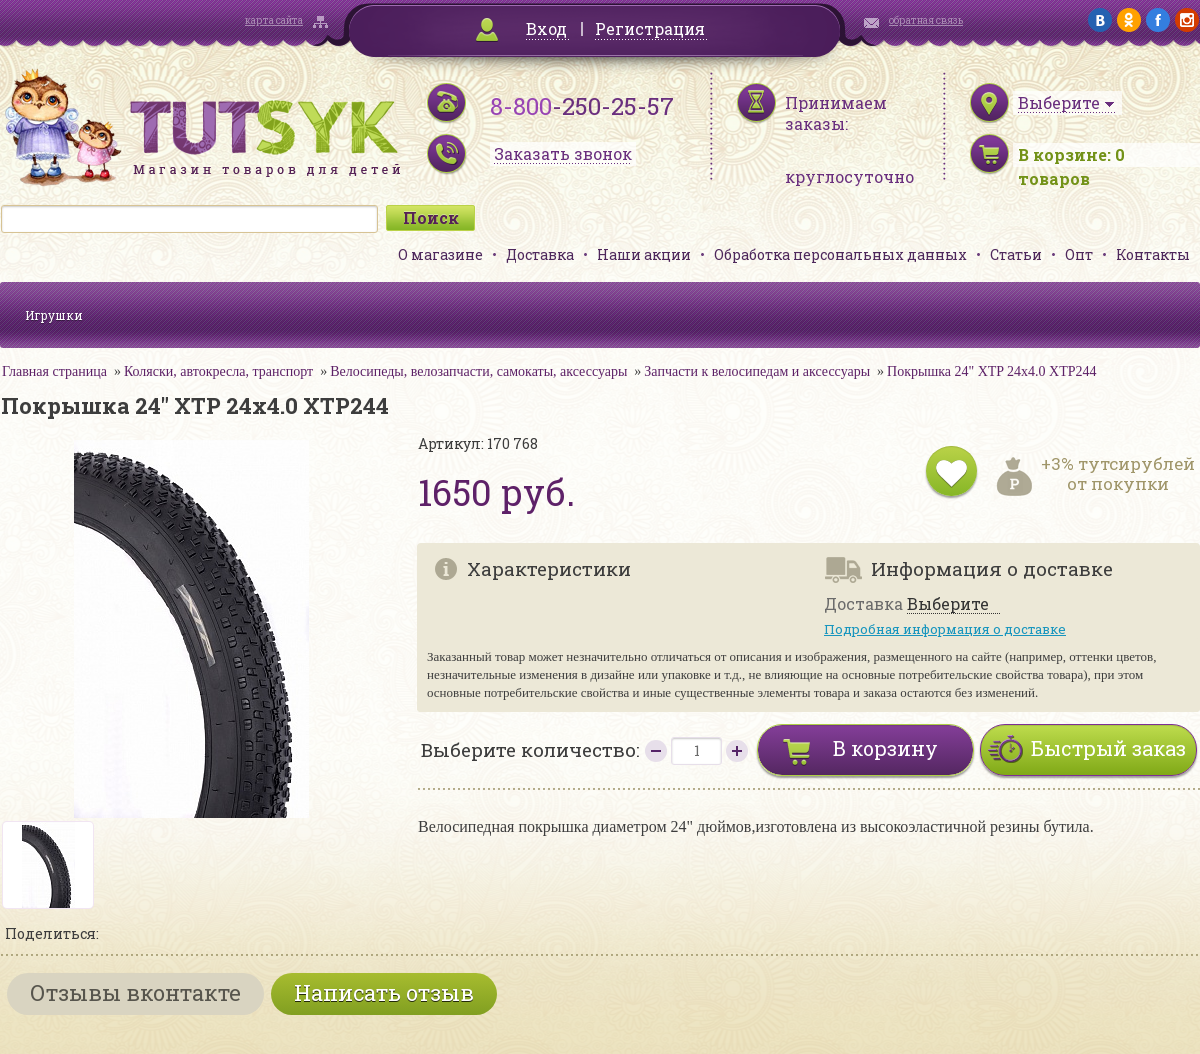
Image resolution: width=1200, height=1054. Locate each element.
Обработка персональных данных (840, 254)
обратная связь (926, 20)
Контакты (1153, 254)
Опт (1079, 254)
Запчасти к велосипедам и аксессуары (757, 371)
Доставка (540, 254)
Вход (546, 28)
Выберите (948, 604)
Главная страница (54, 371)
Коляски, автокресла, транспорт (218, 371)
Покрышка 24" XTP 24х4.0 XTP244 (992, 371)
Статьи (1016, 254)
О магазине (440, 254)
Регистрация (650, 28)
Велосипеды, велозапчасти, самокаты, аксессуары (478, 371)
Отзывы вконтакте (135, 992)
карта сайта (274, 20)
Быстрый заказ (1108, 748)
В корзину (885, 748)
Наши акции (644, 254)
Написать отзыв (384, 992)
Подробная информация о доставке (945, 629)
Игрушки (54, 315)
